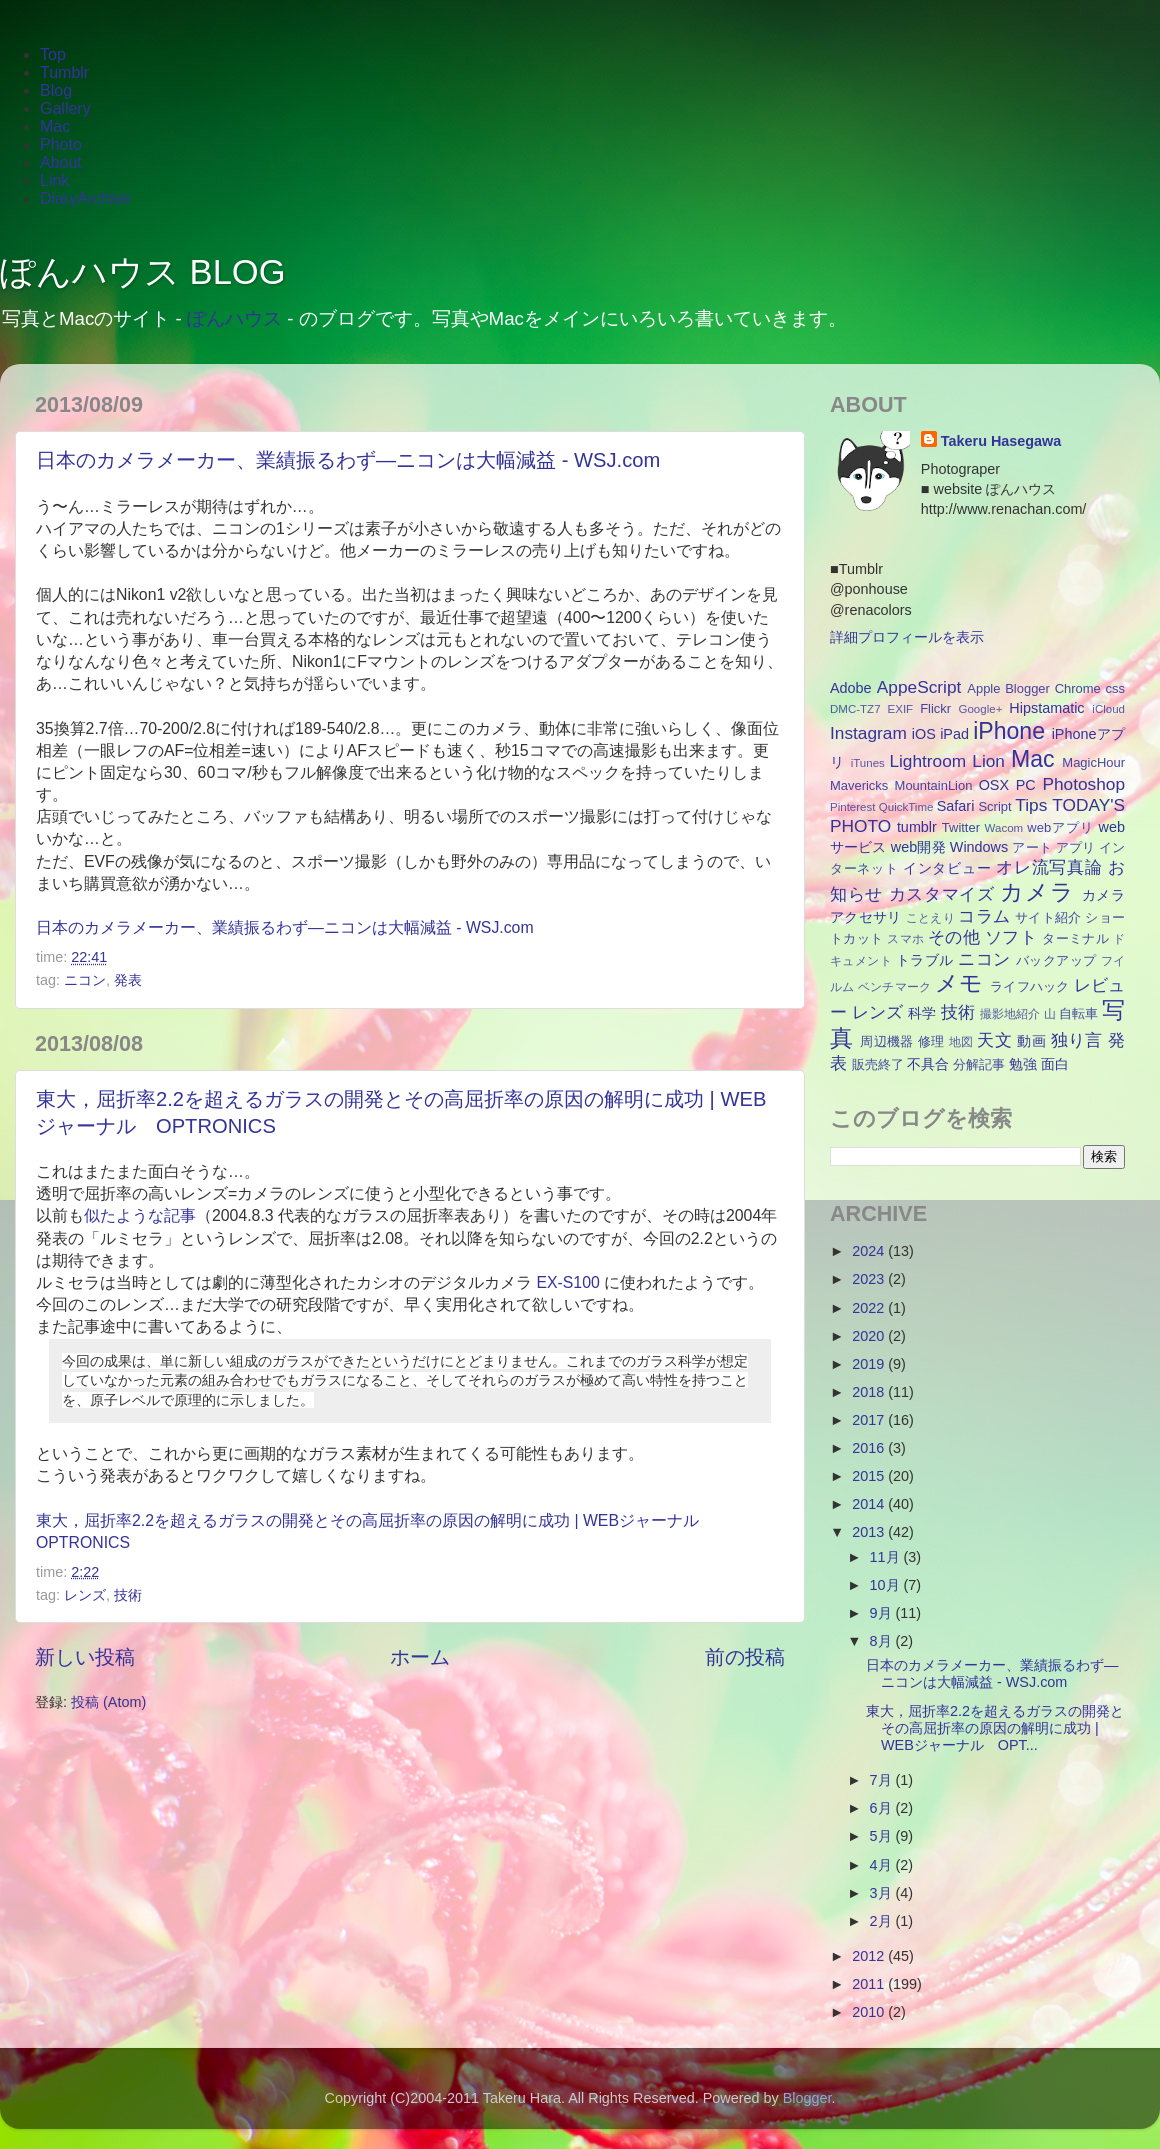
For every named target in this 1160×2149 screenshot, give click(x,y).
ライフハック (1030, 986)
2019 (870, 1364)
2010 (870, 2012)
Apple (983, 688)
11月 (887, 1557)
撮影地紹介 (1010, 1014)
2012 (870, 1956)
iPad (954, 734)
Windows (979, 847)
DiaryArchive (85, 198)
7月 (883, 1780)
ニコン (85, 980)
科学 (922, 1013)
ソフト (1011, 937)
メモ (959, 983)
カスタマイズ (942, 894)
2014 (870, 1504)
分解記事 (979, 1064)
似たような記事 (140, 1215)
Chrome (1078, 688)
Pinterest (852, 807)
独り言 (1077, 1040)
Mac (55, 126)
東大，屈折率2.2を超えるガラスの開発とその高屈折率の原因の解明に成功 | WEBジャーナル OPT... (995, 1728)
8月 (883, 1641)
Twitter (961, 827)
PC (1026, 785)
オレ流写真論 (1049, 867)
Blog (56, 90)
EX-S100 (567, 1282)
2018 (870, 1392)
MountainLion (934, 785)
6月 (883, 1808)
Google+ (981, 709)
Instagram (868, 733)
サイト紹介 (1048, 917)
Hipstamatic (1046, 708)
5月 (883, 1836)
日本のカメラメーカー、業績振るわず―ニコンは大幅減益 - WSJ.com (348, 460)
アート (1031, 847)
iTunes (868, 763)
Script (994, 806)
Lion (988, 761)
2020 (870, 1336)
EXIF (901, 709)
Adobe (851, 688)
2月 (883, 1921)
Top (53, 54)
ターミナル (1075, 938)
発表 (128, 980)
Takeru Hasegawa (1001, 441)
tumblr (917, 827)
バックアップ (1056, 960)
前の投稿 (745, 1657)
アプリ (1075, 847)
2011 (870, 1984)
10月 (887, 1585)
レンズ (85, 1595)
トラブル (925, 960)
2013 (870, 1532)
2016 (870, 1448)
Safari (956, 806)
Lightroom (927, 761)
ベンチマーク (895, 987)
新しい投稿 (85, 1657)
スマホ (905, 939)
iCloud (1108, 709)
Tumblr (64, 72)
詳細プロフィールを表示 (907, 637)
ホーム (420, 1657)
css (1115, 688)
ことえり (930, 918)
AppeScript (919, 687)
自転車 (1078, 1013)
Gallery (65, 108)
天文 (994, 1040)
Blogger (1027, 688)
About (61, 162)
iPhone (1009, 731)
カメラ (1037, 892)
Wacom (1004, 828)
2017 (870, 1420)
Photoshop (1083, 784)
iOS (924, 734)
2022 (870, 1308)
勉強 (1023, 1064)
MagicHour (1093, 762)
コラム (984, 916)
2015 (870, 1476)
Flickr (935, 708)
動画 (1031, 1041)
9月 (883, 1613)
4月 (883, 1865)
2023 (870, 1279)
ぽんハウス (234, 318)
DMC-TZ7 (855, 709)
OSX (994, 785)
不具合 (928, 1064)
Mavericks (859, 785)
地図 (961, 1042)
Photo (61, 144)
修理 (931, 1041)
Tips (1031, 805)
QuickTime (906, 807)
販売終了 (878, 1064)
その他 (954, 937)
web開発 (918, 847)
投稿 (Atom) (108, 1702)
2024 (870, 1251)
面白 (1055, 1064)
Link (54, 180)
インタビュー (947, 868)
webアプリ (1060, 827)
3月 (883, 1893)
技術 (128, 1595)
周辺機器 (887, 1041)
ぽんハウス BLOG (143, 272)
